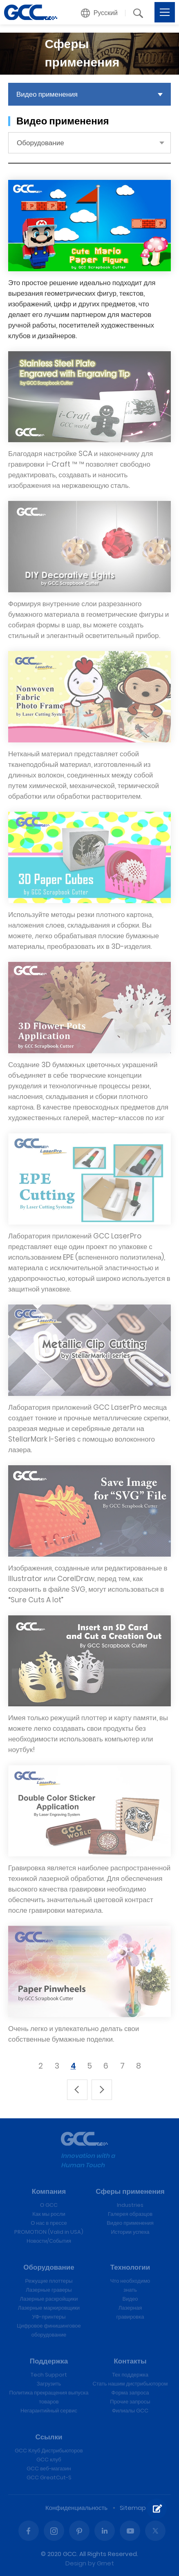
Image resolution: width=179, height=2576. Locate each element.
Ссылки (49, 2437)
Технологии (130, 2267)
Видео (130, 2299)
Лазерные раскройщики (49, 2299)
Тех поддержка (130, 2375)
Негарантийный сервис (48, 2410)
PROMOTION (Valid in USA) (48, 2232)
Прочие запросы (130, 2401)
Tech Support (49, 2375)
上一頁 (77, 2090)
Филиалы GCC (130, 2410)
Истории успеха (130, 2232)
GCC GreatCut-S (49, 2477)
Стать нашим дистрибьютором (130, 2384)
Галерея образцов (130, 2214)
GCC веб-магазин (49, 2468)
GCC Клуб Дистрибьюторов (49, 2450)
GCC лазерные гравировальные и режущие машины (30, 12)
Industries (130, 2205)
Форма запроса (130, 2393)
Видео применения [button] (47, 94)
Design (75, 2563)
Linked (104, 2531)
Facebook (28, 2531)
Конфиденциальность (76, 2507)
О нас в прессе (49, 2223)
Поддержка (49, 2361)
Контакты (130, 2361)
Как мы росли (48, 2214)
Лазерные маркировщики (49, 2308)
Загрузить (49, 2384)
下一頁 (102, 2090)
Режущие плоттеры (49, 2281)
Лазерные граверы (49, 2290)
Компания (49, 2191)
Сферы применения (130, 2191)
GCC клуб (48, 2459)
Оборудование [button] (40, 143)
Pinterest (79, 2531)
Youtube (130, 2531)
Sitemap (133, 2507)
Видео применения (130, 2223)
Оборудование (48, 2267)
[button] (99, 13)
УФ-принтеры (48, 2317)
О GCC (49, 2205)
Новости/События (49, 2241)
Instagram (54, 2531)
